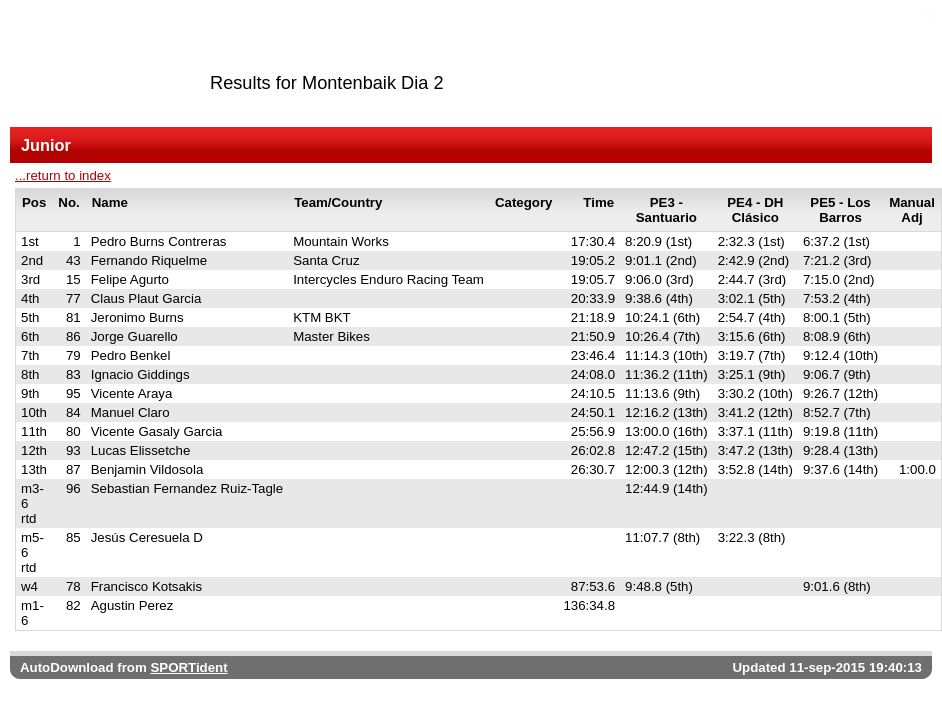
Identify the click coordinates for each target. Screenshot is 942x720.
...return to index (63, 175)
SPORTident (188, 667)
